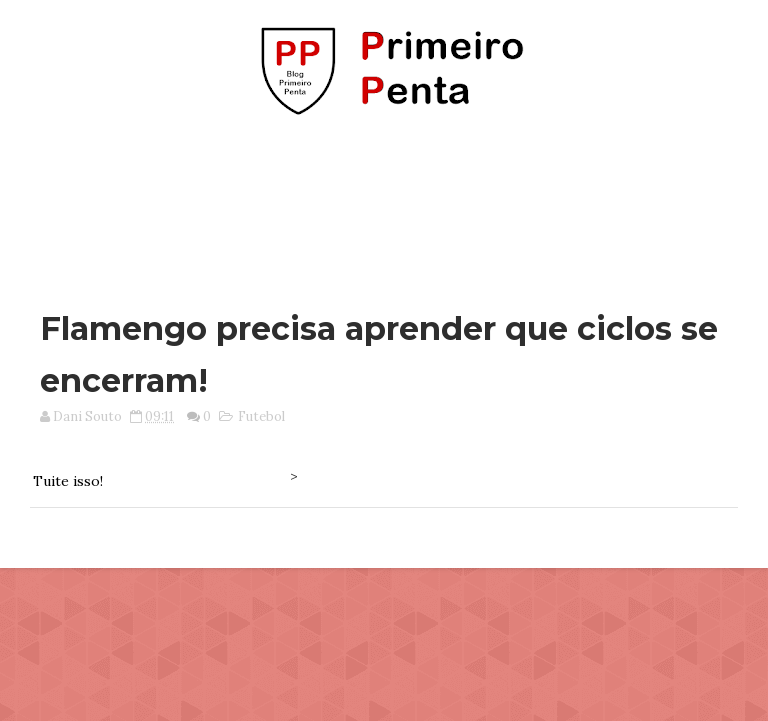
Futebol (261, 416)
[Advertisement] (384, 203)
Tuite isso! (68, 481)
